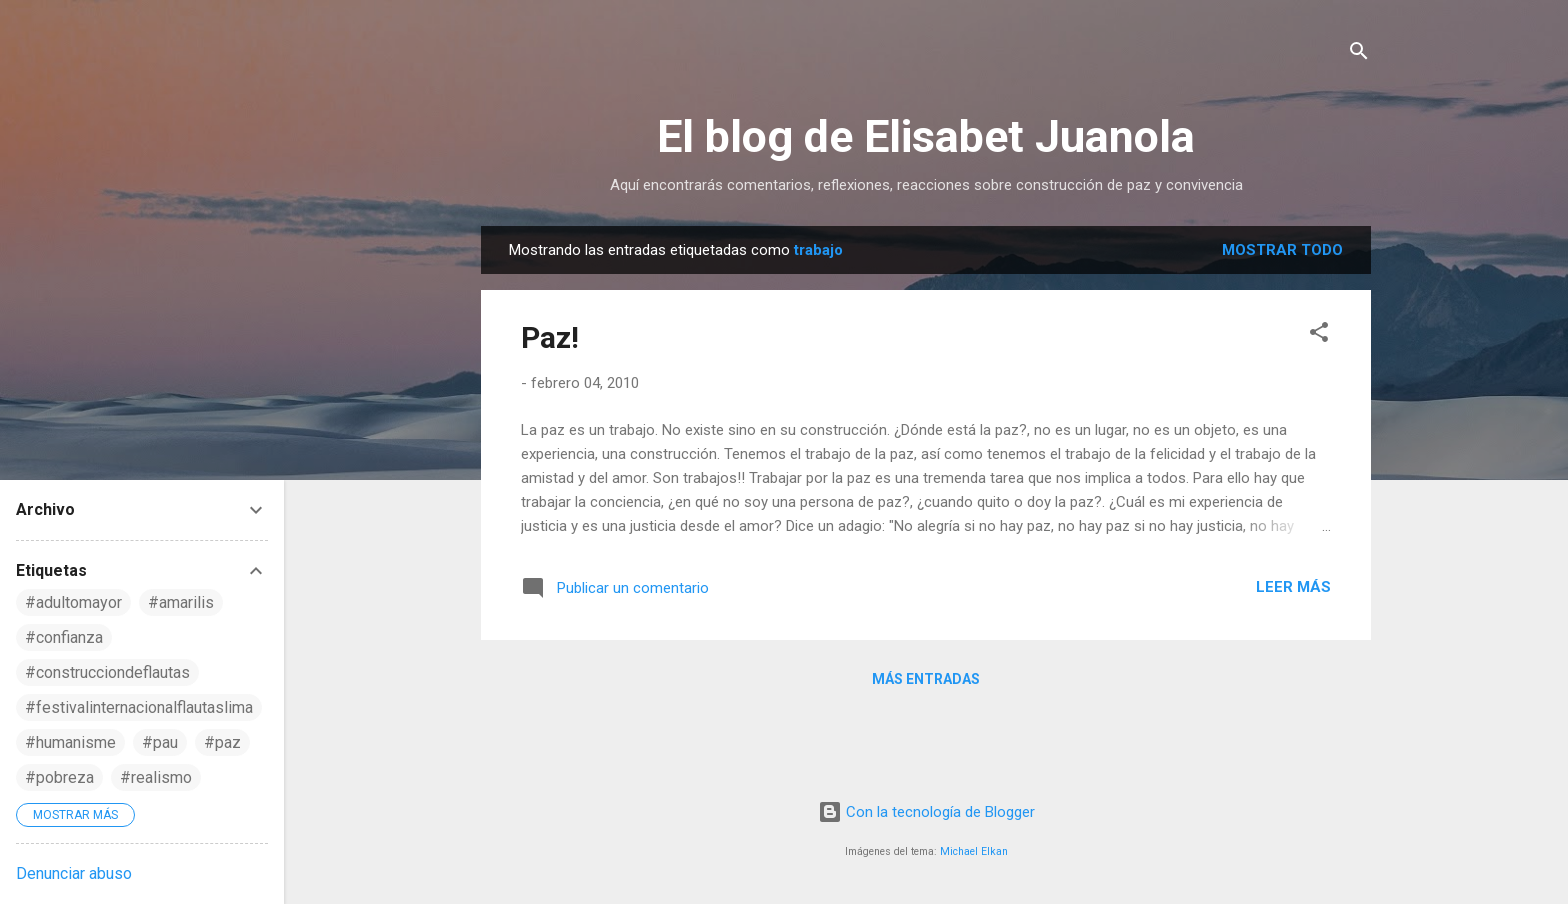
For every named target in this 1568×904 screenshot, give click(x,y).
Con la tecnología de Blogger (926, 812)
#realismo (156, 777)
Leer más (1293, 587)
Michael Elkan (974, 851)
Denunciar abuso (74, 873)
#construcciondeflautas (107, 672)
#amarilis (181, 602)
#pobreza (59, 777)
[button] (1319, 335)
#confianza (64, 637)
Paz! (550, 337)
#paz (222, 742)
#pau (160, 742)
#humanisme (70, 742)
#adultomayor (73, 602)
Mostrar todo (1282, 250)
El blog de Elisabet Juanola (926, 136)
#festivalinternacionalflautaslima (139, 707)
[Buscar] (1359, 54)
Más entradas (926, 679)
